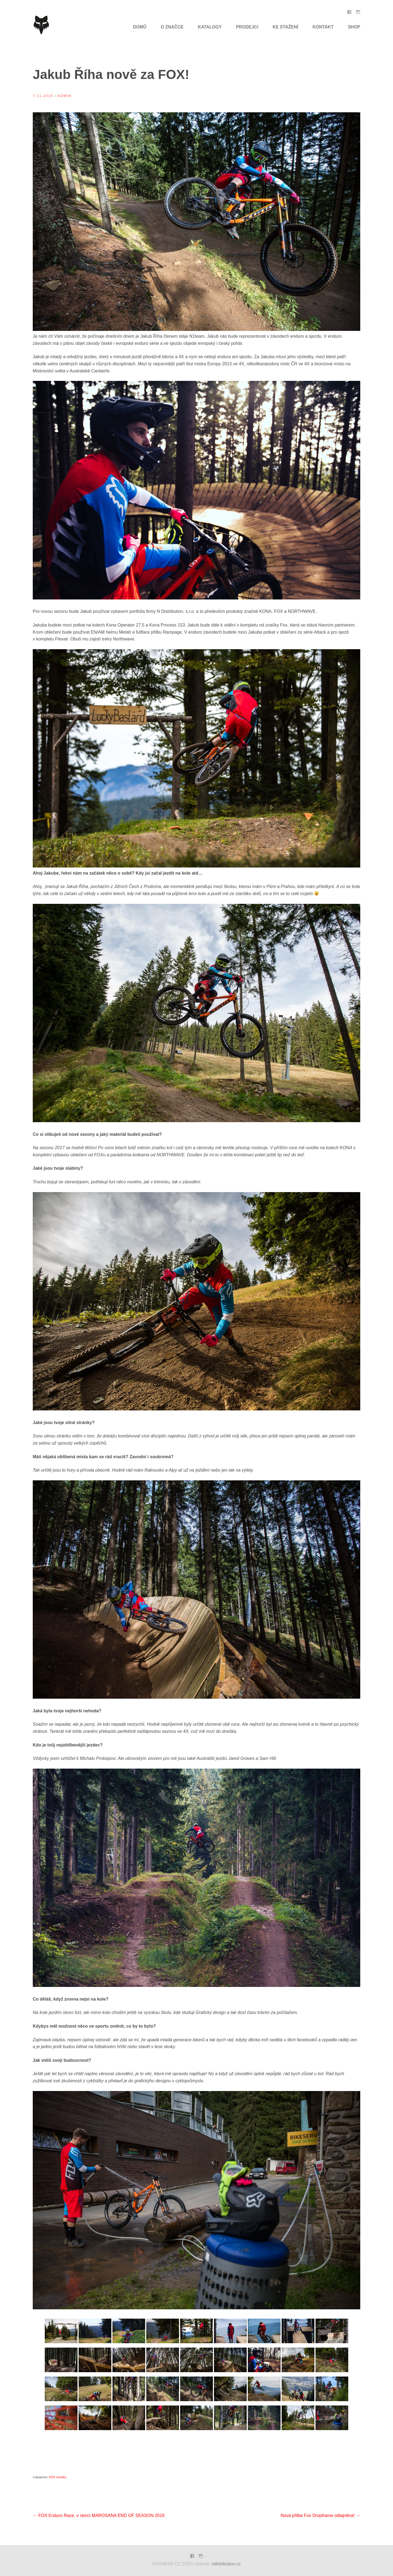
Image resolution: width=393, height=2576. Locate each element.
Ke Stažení (285, 27)
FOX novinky (57, 2477)
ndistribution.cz (226, 2564)
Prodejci (247, 27)
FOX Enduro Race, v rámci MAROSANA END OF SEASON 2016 (99, 2515)
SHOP (354, 27)
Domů (139, 27)
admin (65, 96)
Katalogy (210, 27)
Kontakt (323, 27)
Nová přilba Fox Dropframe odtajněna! (320, 2515)
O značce (172, 27)
